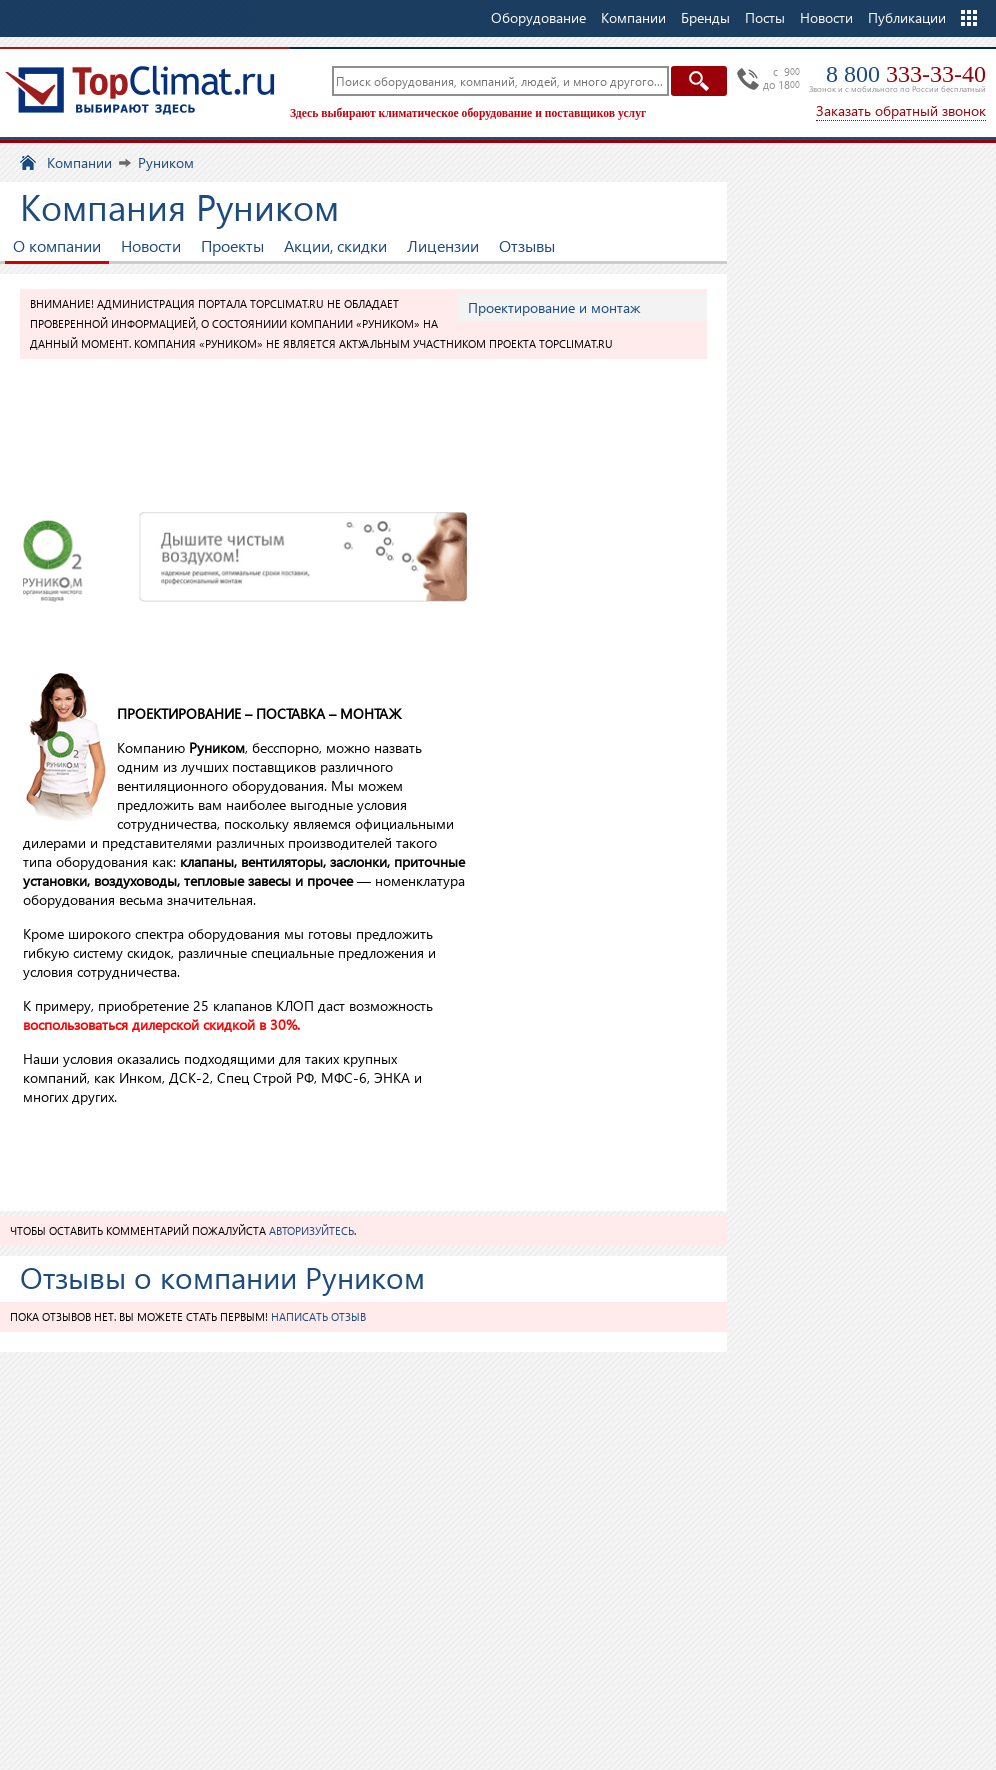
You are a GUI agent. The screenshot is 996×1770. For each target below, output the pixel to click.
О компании (57, 245)
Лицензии (443, 245)
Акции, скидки (335, 245)
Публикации (907, 17)
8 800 (906, 74)
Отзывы (527, 245)
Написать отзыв (318, 1316)
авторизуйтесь (311, 1230)
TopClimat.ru (140, 90)
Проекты (232, 245)
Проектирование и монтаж (554, 307)
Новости (826, 17)
